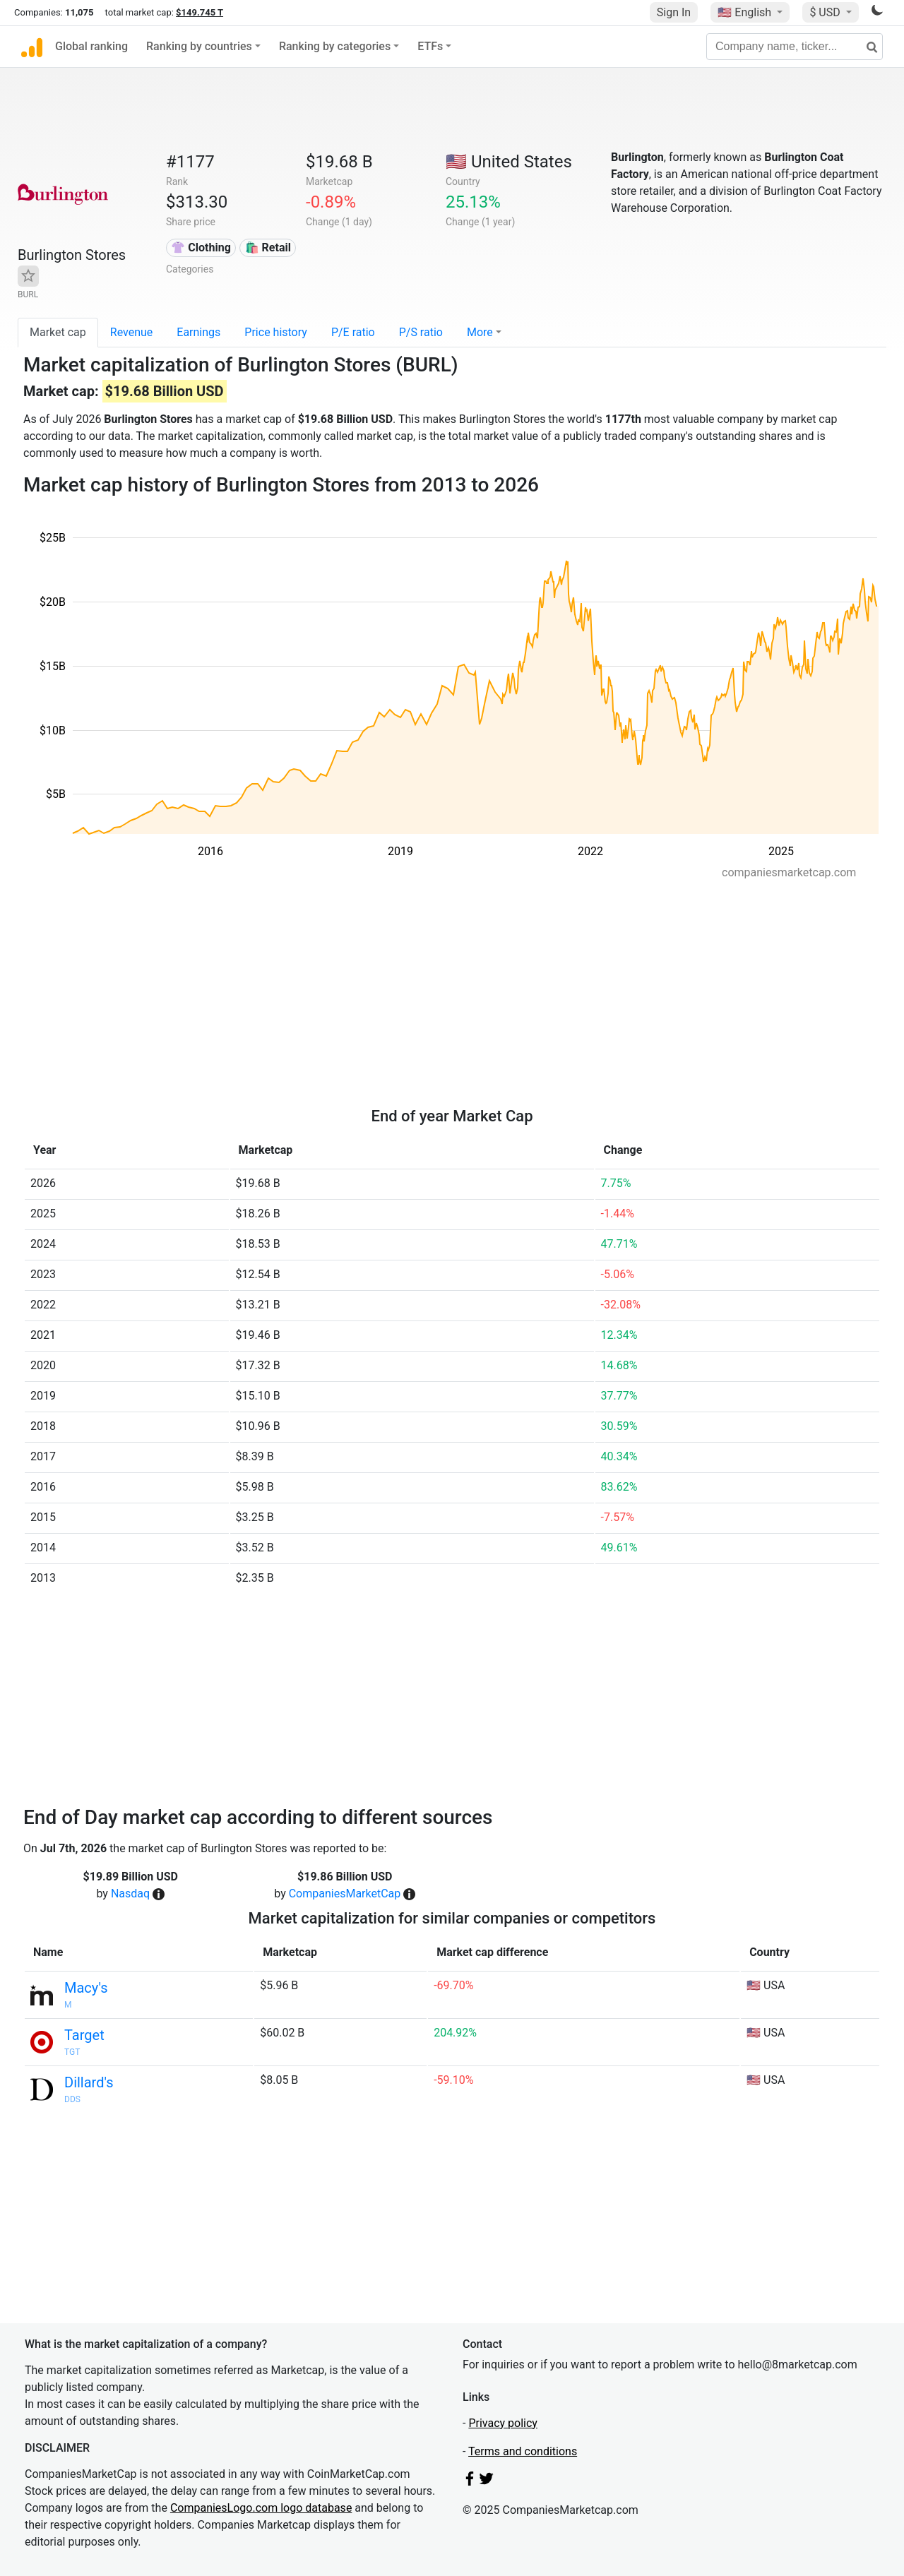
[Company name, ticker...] (794, 46)
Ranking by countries (199, 46)
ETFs (430, 46)
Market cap (58, 332)
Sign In (674, 12)
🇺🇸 (746, 12)
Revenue (131, 332)
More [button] (480, 332)
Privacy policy (502, 2423)
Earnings (198, 332)
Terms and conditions (522, 2451)
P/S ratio (421, 332)
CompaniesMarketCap (345, 1893)
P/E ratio (353, 332)
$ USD (826, 12)
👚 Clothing (200, 247)
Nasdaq (130, 1893)
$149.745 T (199, 12)
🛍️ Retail (268, 247)
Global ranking (91, 46)
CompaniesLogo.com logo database (261, 2508)
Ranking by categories (335, 46)
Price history (275, 332)
